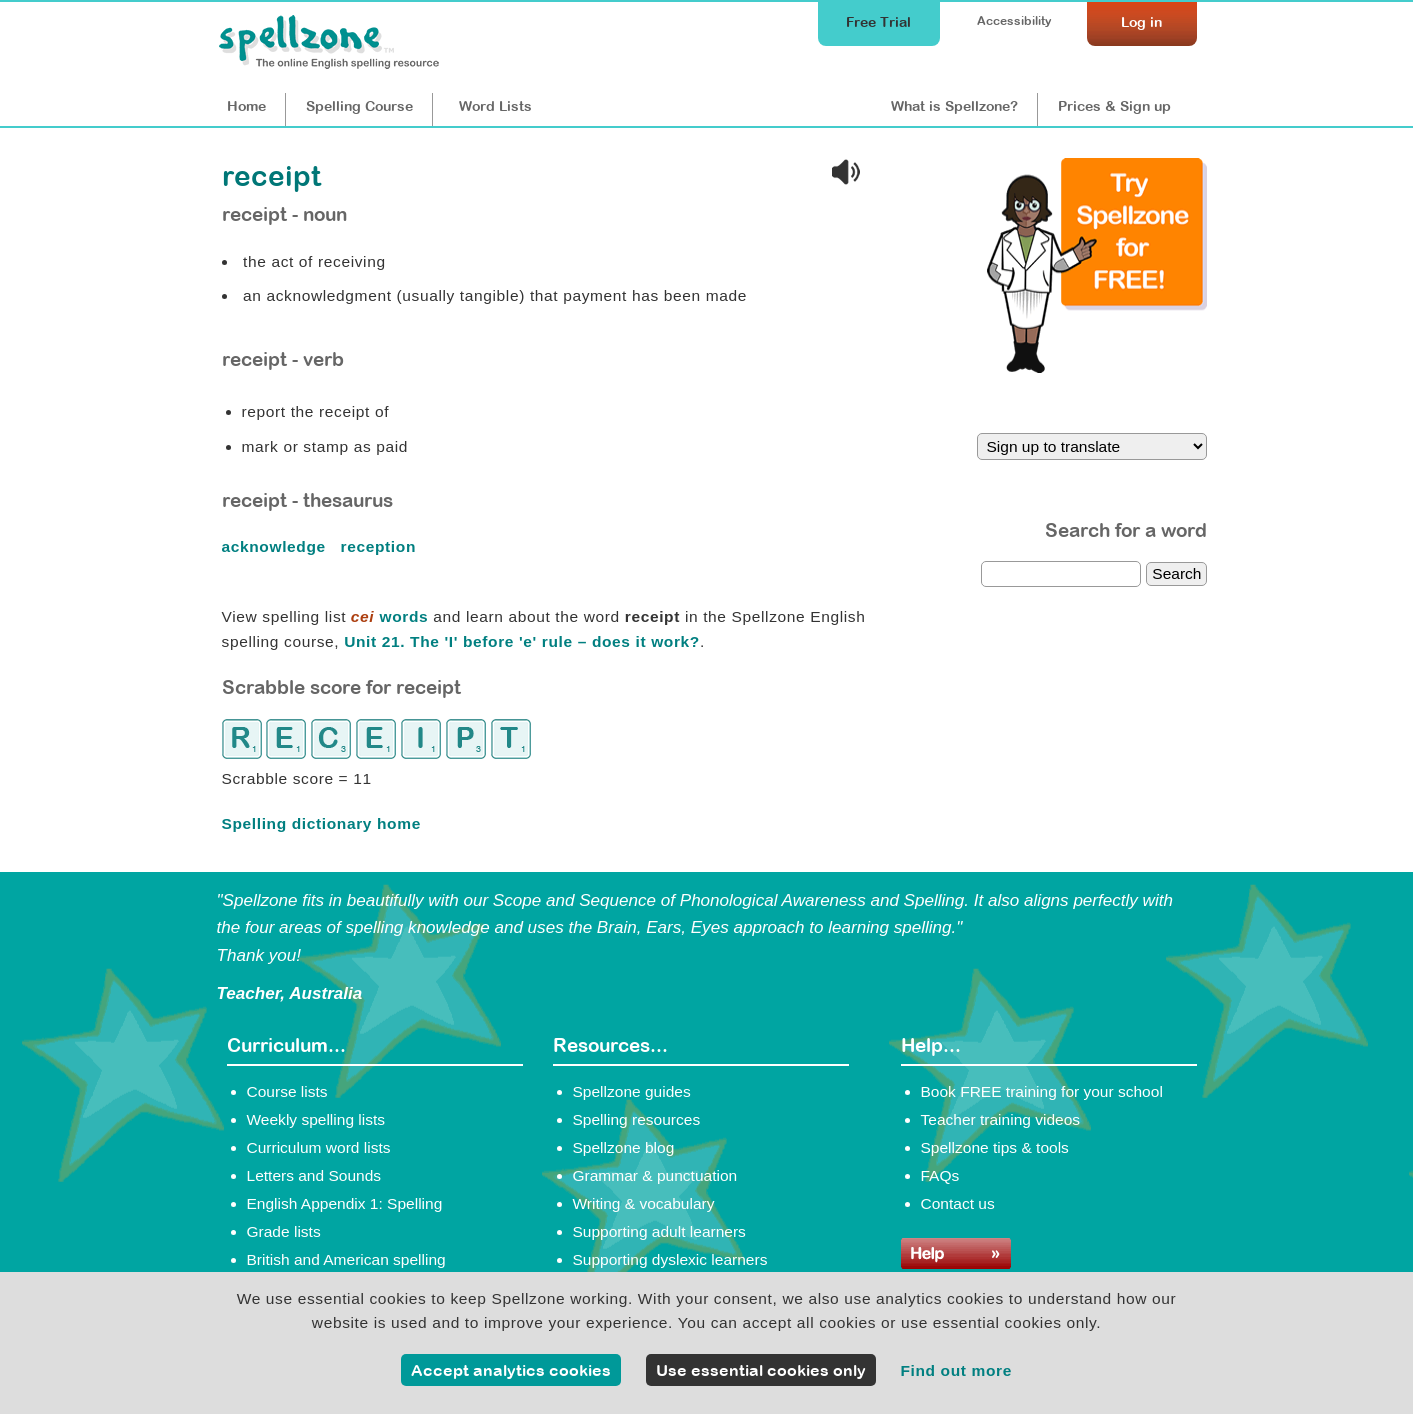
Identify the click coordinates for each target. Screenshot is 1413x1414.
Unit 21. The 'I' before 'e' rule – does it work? (522, 641)
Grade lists (284, 1231)
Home (246, 106)
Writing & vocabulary (644, 1203)
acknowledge (276, 546)
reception (381, 546)
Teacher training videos (1001, 1119)
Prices (1114, 106)
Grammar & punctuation (655, 1175)
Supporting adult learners (659, 1231)
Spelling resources (637, 1119)
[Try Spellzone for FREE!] (1097, 368)
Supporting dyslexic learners (670, 1259)
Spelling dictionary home (321, 823)
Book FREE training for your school (1042, 1091)
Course (359, 106)
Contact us (958, 1203)
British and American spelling (346, 1259)
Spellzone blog (624, 1147)
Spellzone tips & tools (995, 1147)
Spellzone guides (632, 1091)
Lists (495, 106)
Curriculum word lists (319, 1147)
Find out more (956, 1370)
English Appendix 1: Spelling (345, 1203)
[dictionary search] (1061, 574)
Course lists (287, 1091)
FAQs (940, 1175)
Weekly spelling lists (316, 1119)
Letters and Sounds (314, 1175)
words (389, 616)
